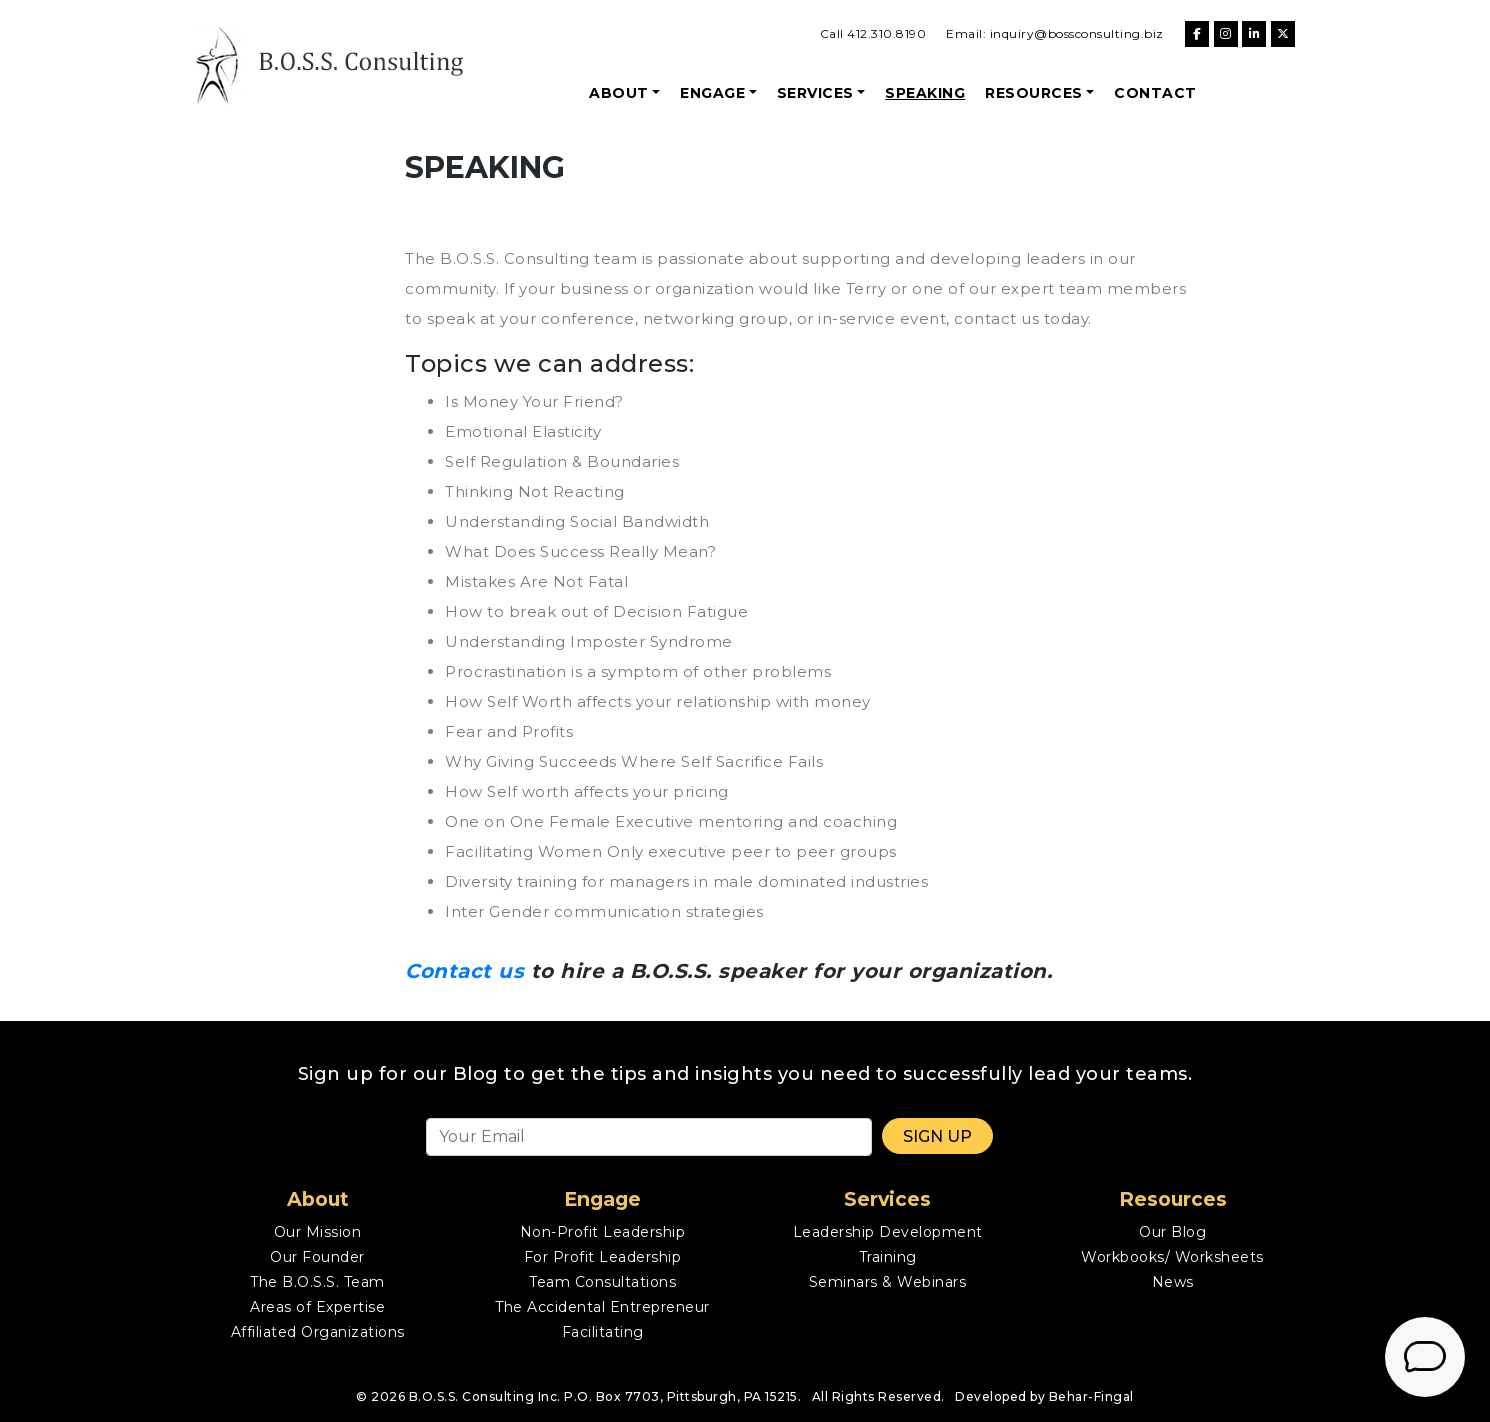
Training (888, 1257)
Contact (1155, 93)
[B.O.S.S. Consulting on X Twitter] (1283, 34)
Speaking (925, 93)
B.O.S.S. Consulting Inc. (485, 1396)
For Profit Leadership (603, 1257)
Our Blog (1172, 1232)
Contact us (464, 971)
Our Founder (317, 1257)
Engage (712, 93)
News (1173, 1282)
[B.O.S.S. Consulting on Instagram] (1226, 34)
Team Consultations (602, 1282)
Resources (1034, 93)
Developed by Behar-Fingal (1044, 1396)
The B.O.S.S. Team (317, 1282)
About (619, 93)
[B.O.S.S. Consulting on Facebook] (1197, 34)
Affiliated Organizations (318, 1332)
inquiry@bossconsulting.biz (1077, 33)
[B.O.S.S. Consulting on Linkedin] (1254, 34)
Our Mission (318, 1232)
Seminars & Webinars (888, 1282)
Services (815, 93)
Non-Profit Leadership (603, 1232)
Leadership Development (888, 1232)
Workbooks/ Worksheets (1172, 1257)
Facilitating (603, 1332)
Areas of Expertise (317, 1307)
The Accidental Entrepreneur (602, 1307)
